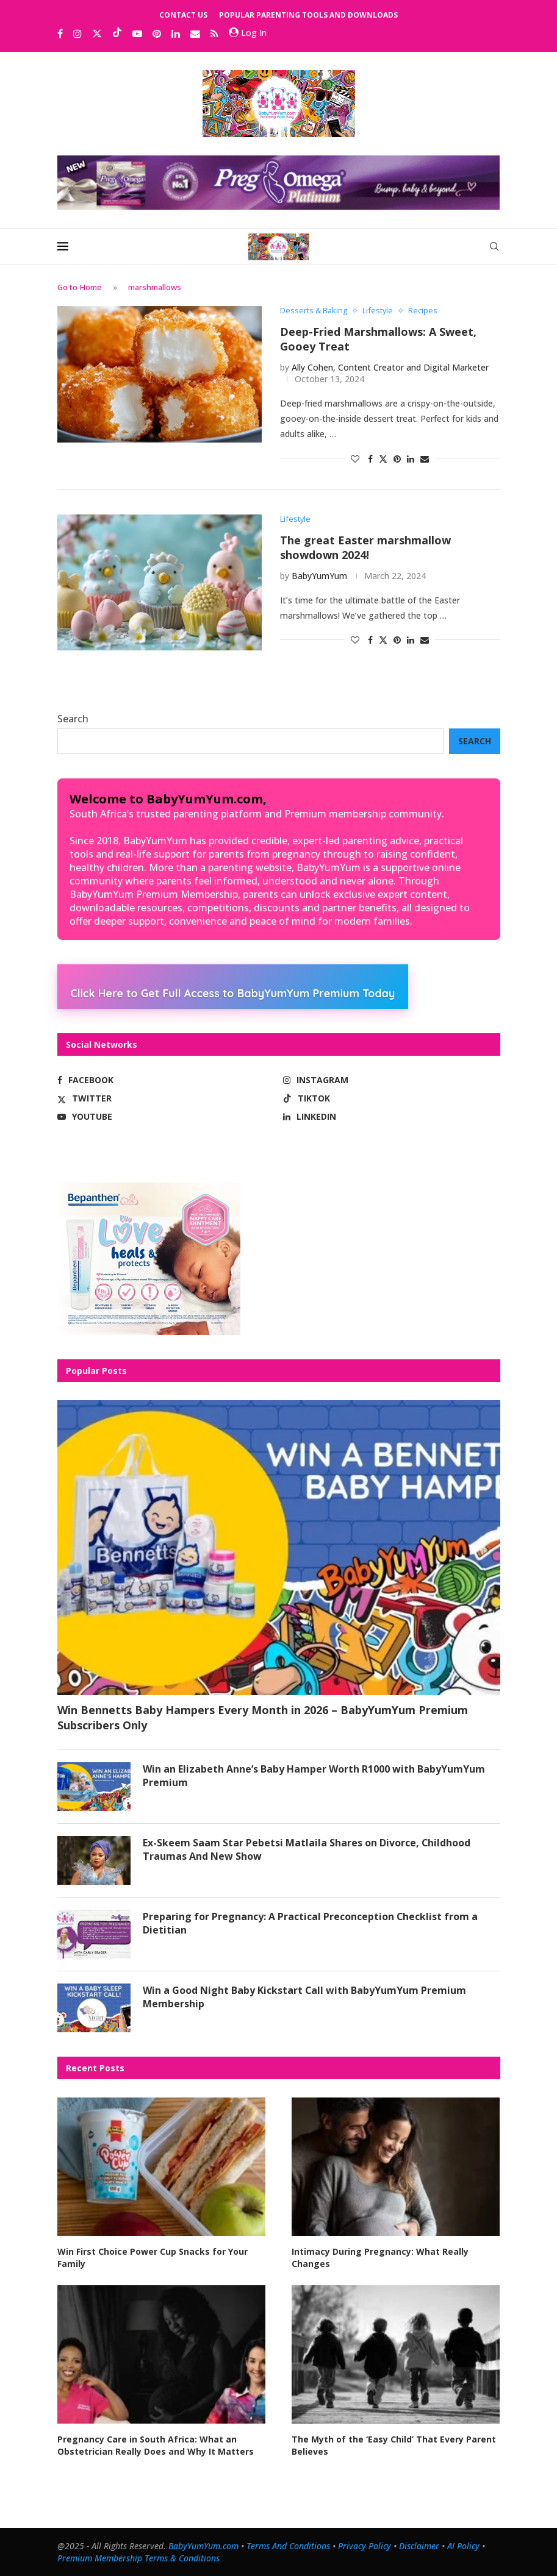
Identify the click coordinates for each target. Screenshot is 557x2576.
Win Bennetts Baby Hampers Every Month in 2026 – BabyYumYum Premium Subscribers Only (262, 1717)
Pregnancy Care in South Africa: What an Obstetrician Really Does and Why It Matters (155, 2445)
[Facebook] (60, 33)
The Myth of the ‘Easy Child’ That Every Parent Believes (394, 2445)
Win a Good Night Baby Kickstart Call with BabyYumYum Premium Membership (305, 1997)
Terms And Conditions (288, 2546)
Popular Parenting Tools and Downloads (308, 15)
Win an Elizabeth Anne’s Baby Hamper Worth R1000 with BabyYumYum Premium (314, 1775)
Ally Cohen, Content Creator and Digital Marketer (390, 367)
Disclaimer (419, 2546)
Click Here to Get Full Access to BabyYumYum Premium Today (233, 993)
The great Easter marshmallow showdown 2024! (365, 548)
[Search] (494, 246)
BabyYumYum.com (203, 2546)
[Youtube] (137, 33)
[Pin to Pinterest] (397, 458)
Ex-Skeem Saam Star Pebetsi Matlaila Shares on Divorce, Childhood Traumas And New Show (307, 1849)
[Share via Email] (424, 458)
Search (72, 718)
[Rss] (214, 33)
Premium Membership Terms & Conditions (138, 2558)
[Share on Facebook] (370, 458)
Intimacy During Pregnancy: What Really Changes (380, 2257)
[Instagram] (77, 33)
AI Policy (463, 2546)
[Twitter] (97, 33)
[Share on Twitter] (383, 458)
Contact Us (183, 15)
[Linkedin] (175, 33)
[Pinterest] (157, 33)
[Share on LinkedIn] (410, 458)
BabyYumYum (319, 576)
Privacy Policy (364, 2546)
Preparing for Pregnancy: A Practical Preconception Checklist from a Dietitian (310, 1923)
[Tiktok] (117, 33)
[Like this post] (355, 458)
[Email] (195, 33)
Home (91, 287)
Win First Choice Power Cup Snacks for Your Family (152, 2257)
